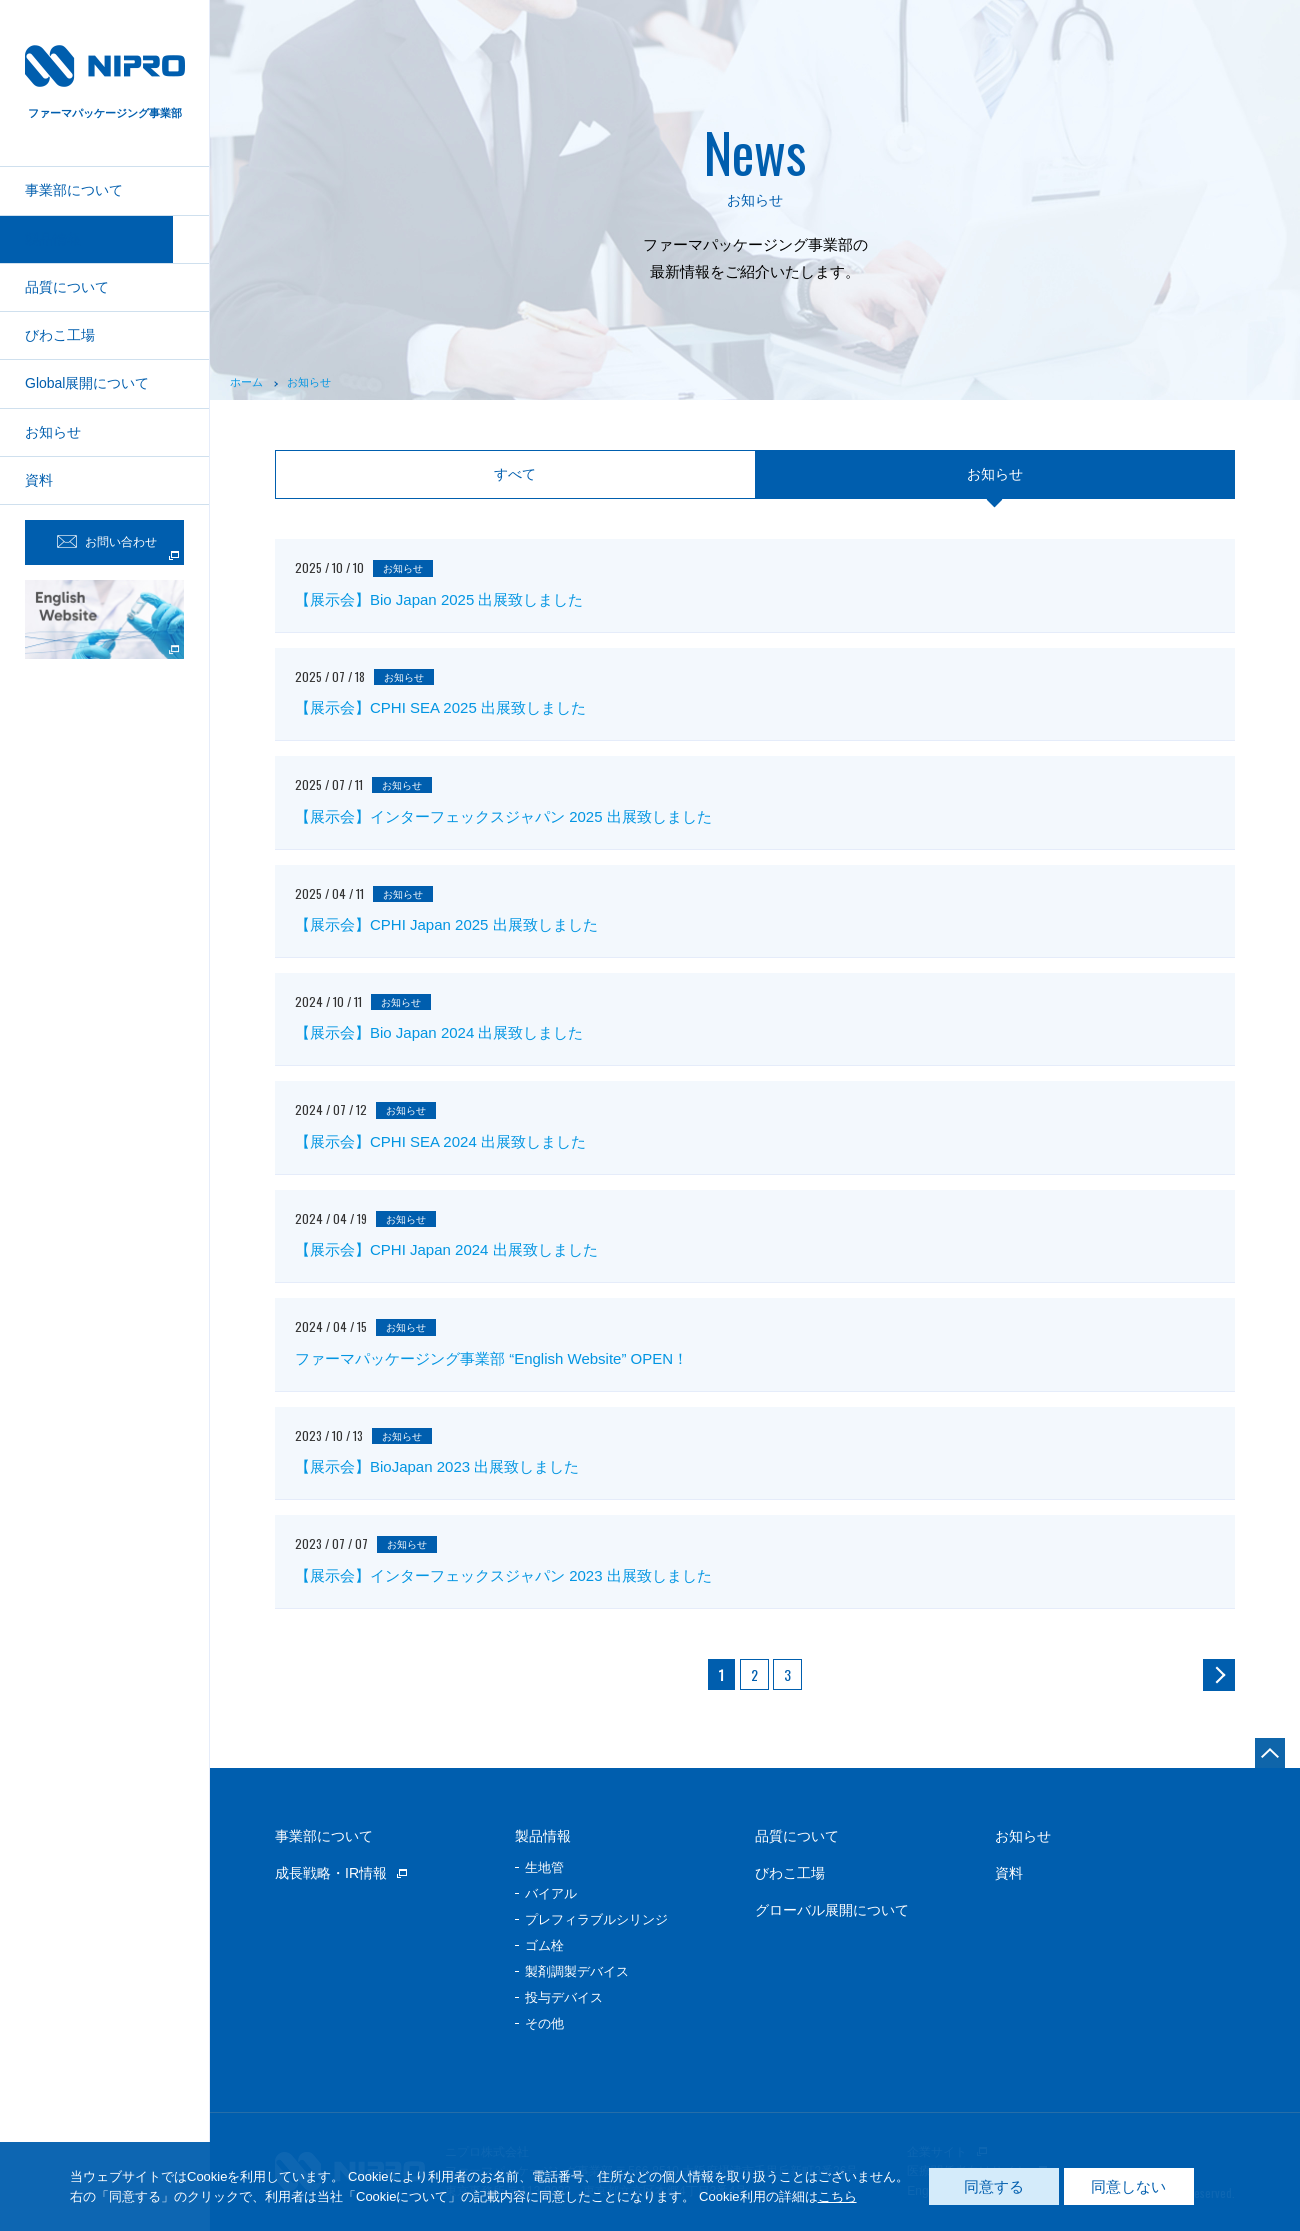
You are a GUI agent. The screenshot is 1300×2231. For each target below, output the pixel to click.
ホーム (246, 382)
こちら (837, 2196)
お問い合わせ (107, 542)
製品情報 (53, 239)
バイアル (551, 1893)
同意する (994, 2186)
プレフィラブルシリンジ (596, 1919)
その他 (544, 2023)
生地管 (544, 1867)
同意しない (1128, 2186)
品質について (67, 287)
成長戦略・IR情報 (331, 1873)
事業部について (74, 190)
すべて (515, 474)
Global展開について (87, 383)
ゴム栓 (544, 1945)
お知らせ (53, 432)
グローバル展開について (832, 1910)
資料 (39, 480)
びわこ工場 (60, 335)
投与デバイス (564, 1997)
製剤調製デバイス (577, 1971)
